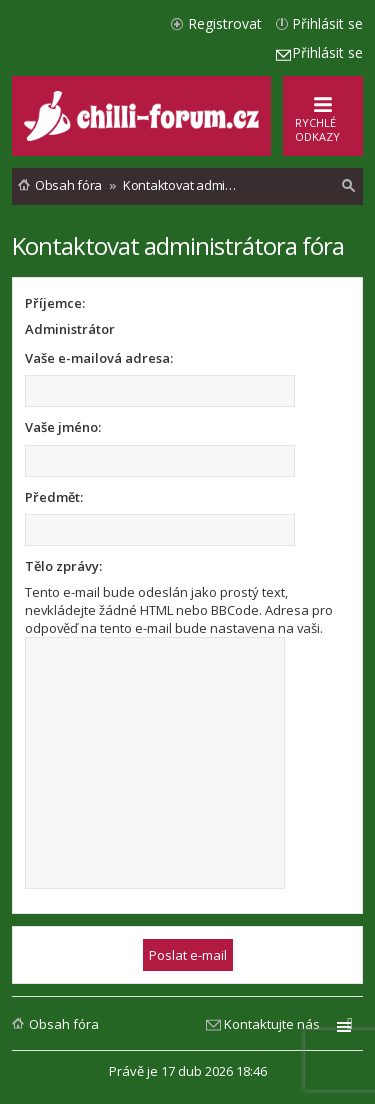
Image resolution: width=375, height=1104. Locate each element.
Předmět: (54, 497)
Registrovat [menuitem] (225, 23)
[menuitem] (349, 186)
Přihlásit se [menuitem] (327, 23)
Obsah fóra (64, 1024)
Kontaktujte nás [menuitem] (272, 1024)
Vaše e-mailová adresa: (99, 358)
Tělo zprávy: (63, 566)
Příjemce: (55, 303)
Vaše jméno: (63, 427)
